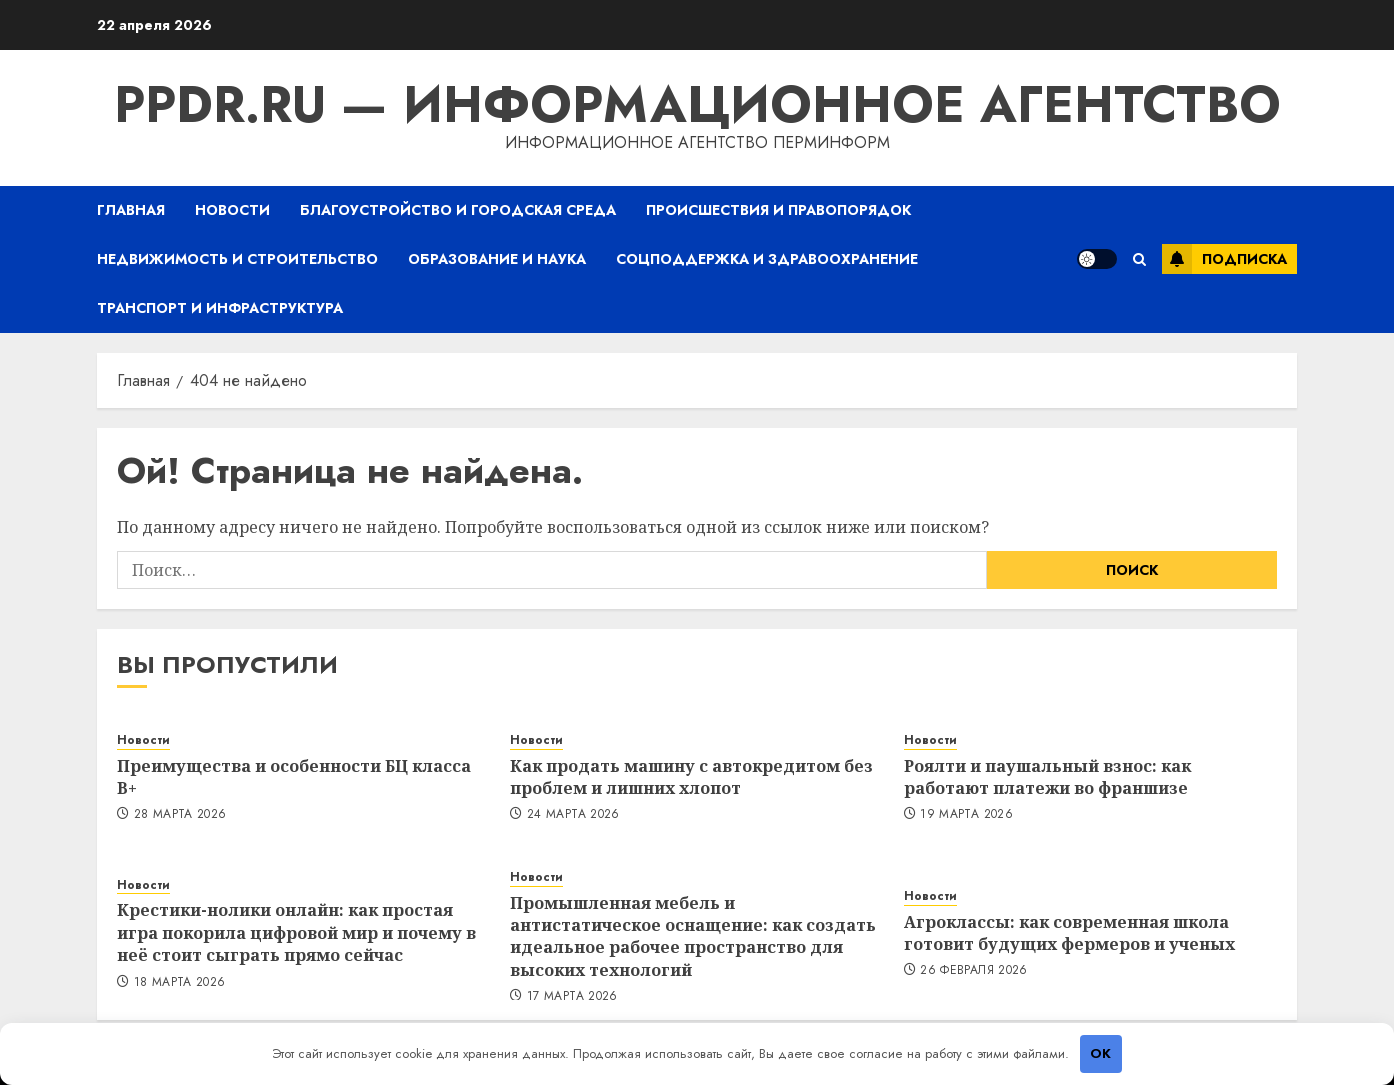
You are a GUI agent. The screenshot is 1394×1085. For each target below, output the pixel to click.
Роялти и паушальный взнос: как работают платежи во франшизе (1047, 777)
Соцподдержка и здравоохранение (767, 259)
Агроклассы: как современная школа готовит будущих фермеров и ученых (1069, 933)
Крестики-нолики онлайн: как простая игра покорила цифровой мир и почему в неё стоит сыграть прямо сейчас (296, 932)
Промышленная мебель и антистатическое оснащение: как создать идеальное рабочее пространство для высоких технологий (693, 936)
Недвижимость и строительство (237, 259)
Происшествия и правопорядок (778, 210)
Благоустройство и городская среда (458, 210)
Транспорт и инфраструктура (220, 308)
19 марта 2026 (966, 815)
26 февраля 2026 (973, 971)
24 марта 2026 (573, 815)
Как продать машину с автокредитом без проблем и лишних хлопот (691, 777)
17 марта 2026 (572, 997)
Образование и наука (497, 259)
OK (1100, 1053)
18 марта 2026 (180, 983)
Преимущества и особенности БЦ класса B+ (294, 777)
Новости (232, 210)
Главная (131, 210)
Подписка (1224, 259)
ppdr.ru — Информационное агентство (697, 104)
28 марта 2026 (180, 815)
